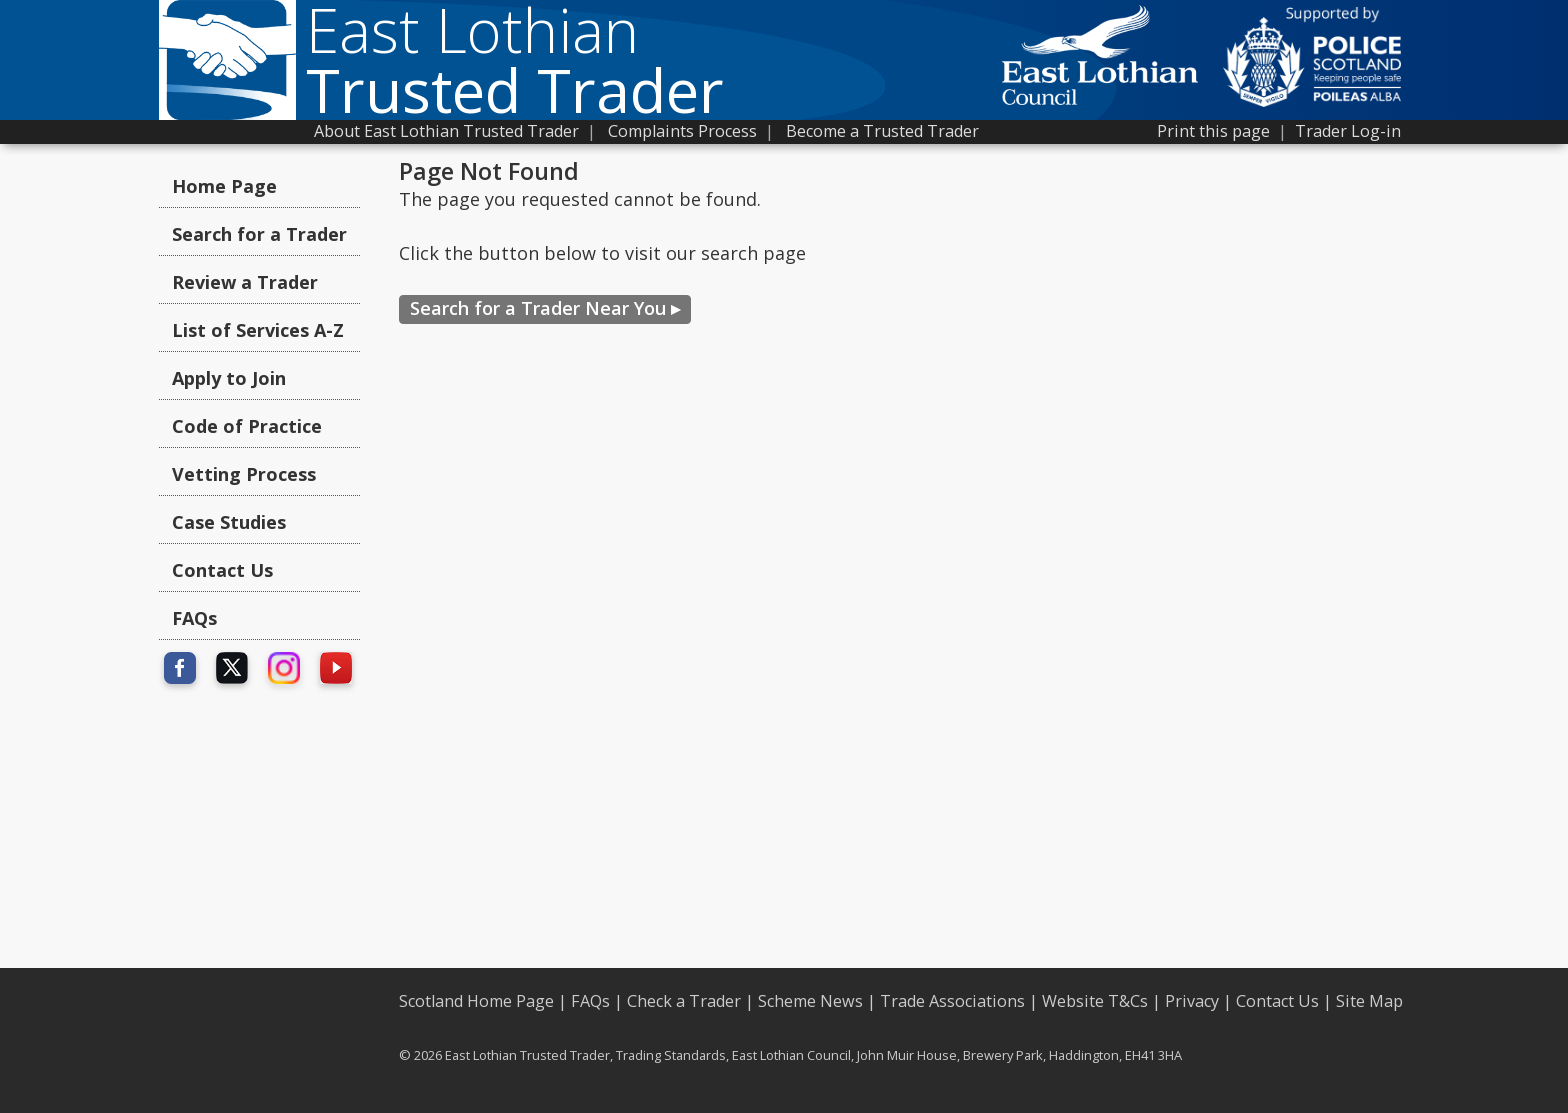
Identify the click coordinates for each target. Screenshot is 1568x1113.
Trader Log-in (1348, 131)
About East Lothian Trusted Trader (446, 131)
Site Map (1369, 1001)
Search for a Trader (259, 234)
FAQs (194, 618)
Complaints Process (682, 131)
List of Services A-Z (258, 330)
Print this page (1213, 131)
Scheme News (810, 1001)
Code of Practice (247, 426)
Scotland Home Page (476, 1001)
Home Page (224, 186)
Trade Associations (952, 1001)
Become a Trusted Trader (882, 131)
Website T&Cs (1095, 1001)
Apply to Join (229, 378)
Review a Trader (245, 282)
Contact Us (222, 570)
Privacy (1192, 1001)
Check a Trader (684, 1001)
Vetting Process (244, 474)
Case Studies (229, 522)
